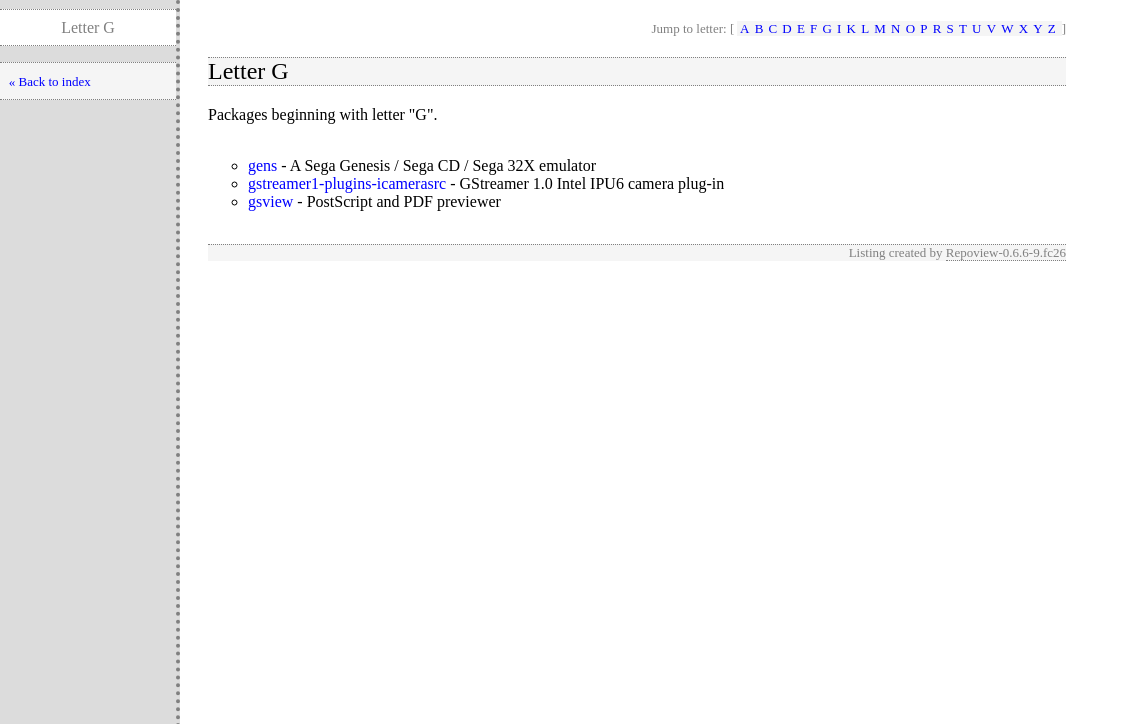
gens (262, 165)
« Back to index (50, 81)
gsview (270, 201)
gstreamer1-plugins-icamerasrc (347, 183)
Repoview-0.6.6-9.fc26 (1006, 252)
